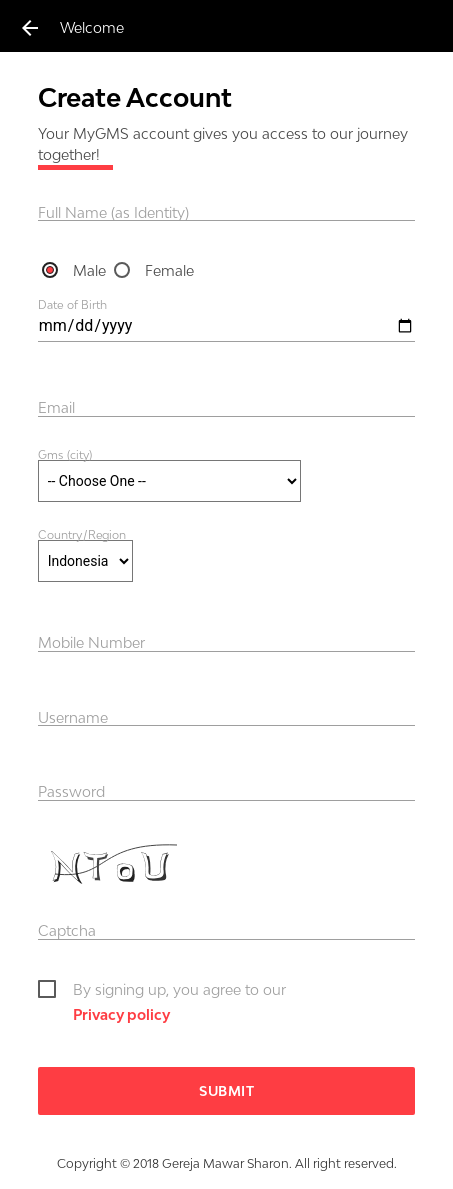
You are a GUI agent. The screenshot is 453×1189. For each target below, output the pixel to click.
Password (71, 791)
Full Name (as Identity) (113, 212)
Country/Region (82, 534)
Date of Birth (72, 305)
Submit (226, 1091)
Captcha (67, 930)
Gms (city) (65, 454)
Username (73, 717)
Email (56, 407)
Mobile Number (91, 642)
